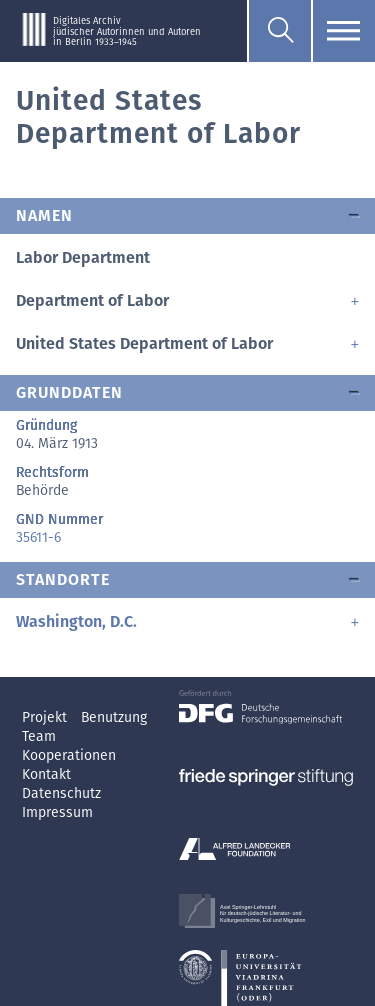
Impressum (57, 812)
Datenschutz (61, 793)
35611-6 (38, 537)
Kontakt (46, 774)
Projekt (46, 717)
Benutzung (114, 717)
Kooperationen (69, 755)
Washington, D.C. (76, 621)
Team (39, 736)
